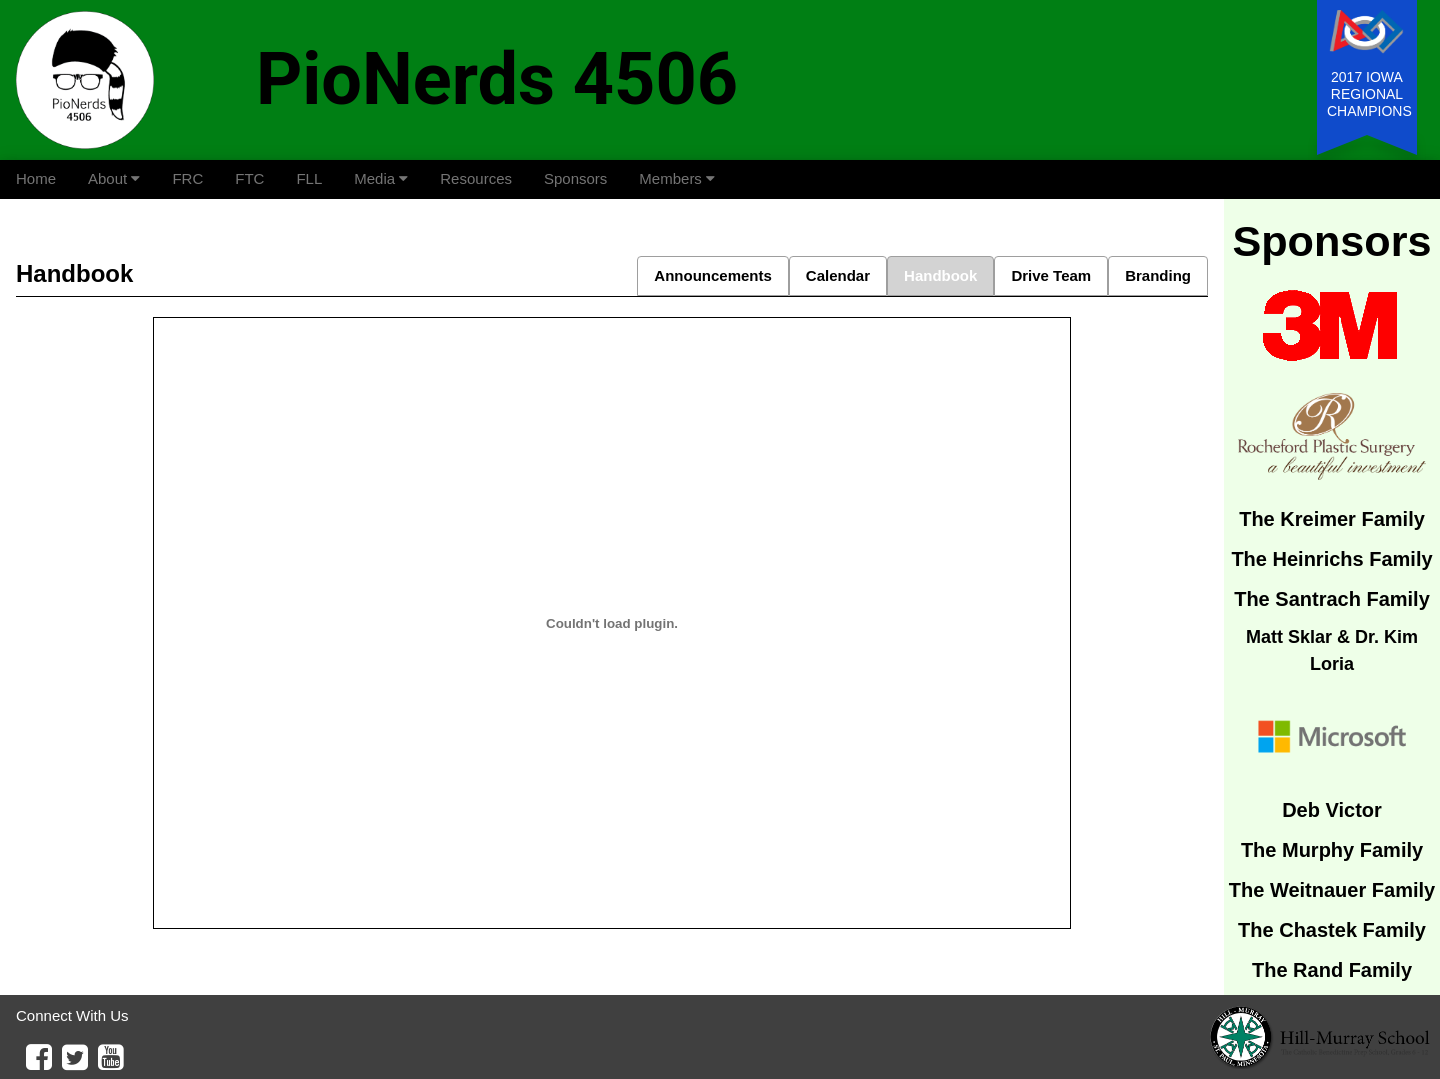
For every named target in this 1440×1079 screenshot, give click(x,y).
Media (381, 178)
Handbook (940, 275)
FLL (309, 178)
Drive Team (1051, 275)
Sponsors (575, 178)
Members (677, 178)
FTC (249, 178)
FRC (187, 178)
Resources (476, 178)
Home (36, 178)
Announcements (713, 275)
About (114, 178)
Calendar (838, 275)
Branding (1158, 275)
